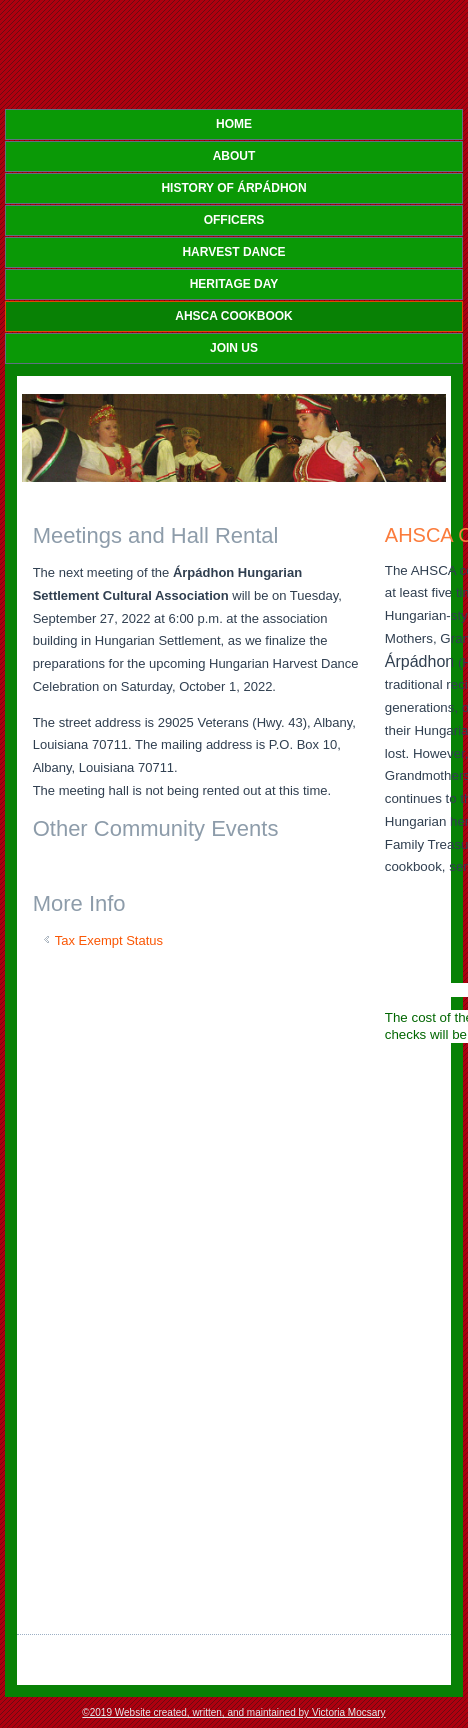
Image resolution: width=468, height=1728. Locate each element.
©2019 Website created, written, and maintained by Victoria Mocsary (233, 1712)
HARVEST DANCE (233, 252)
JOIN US (234, 348)
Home (234, 124)
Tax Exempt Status (109, 940)
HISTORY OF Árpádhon (233, 188)
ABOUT (234, 156)
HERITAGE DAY (234, 284)
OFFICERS (234, 220)
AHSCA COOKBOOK (234, 316)
